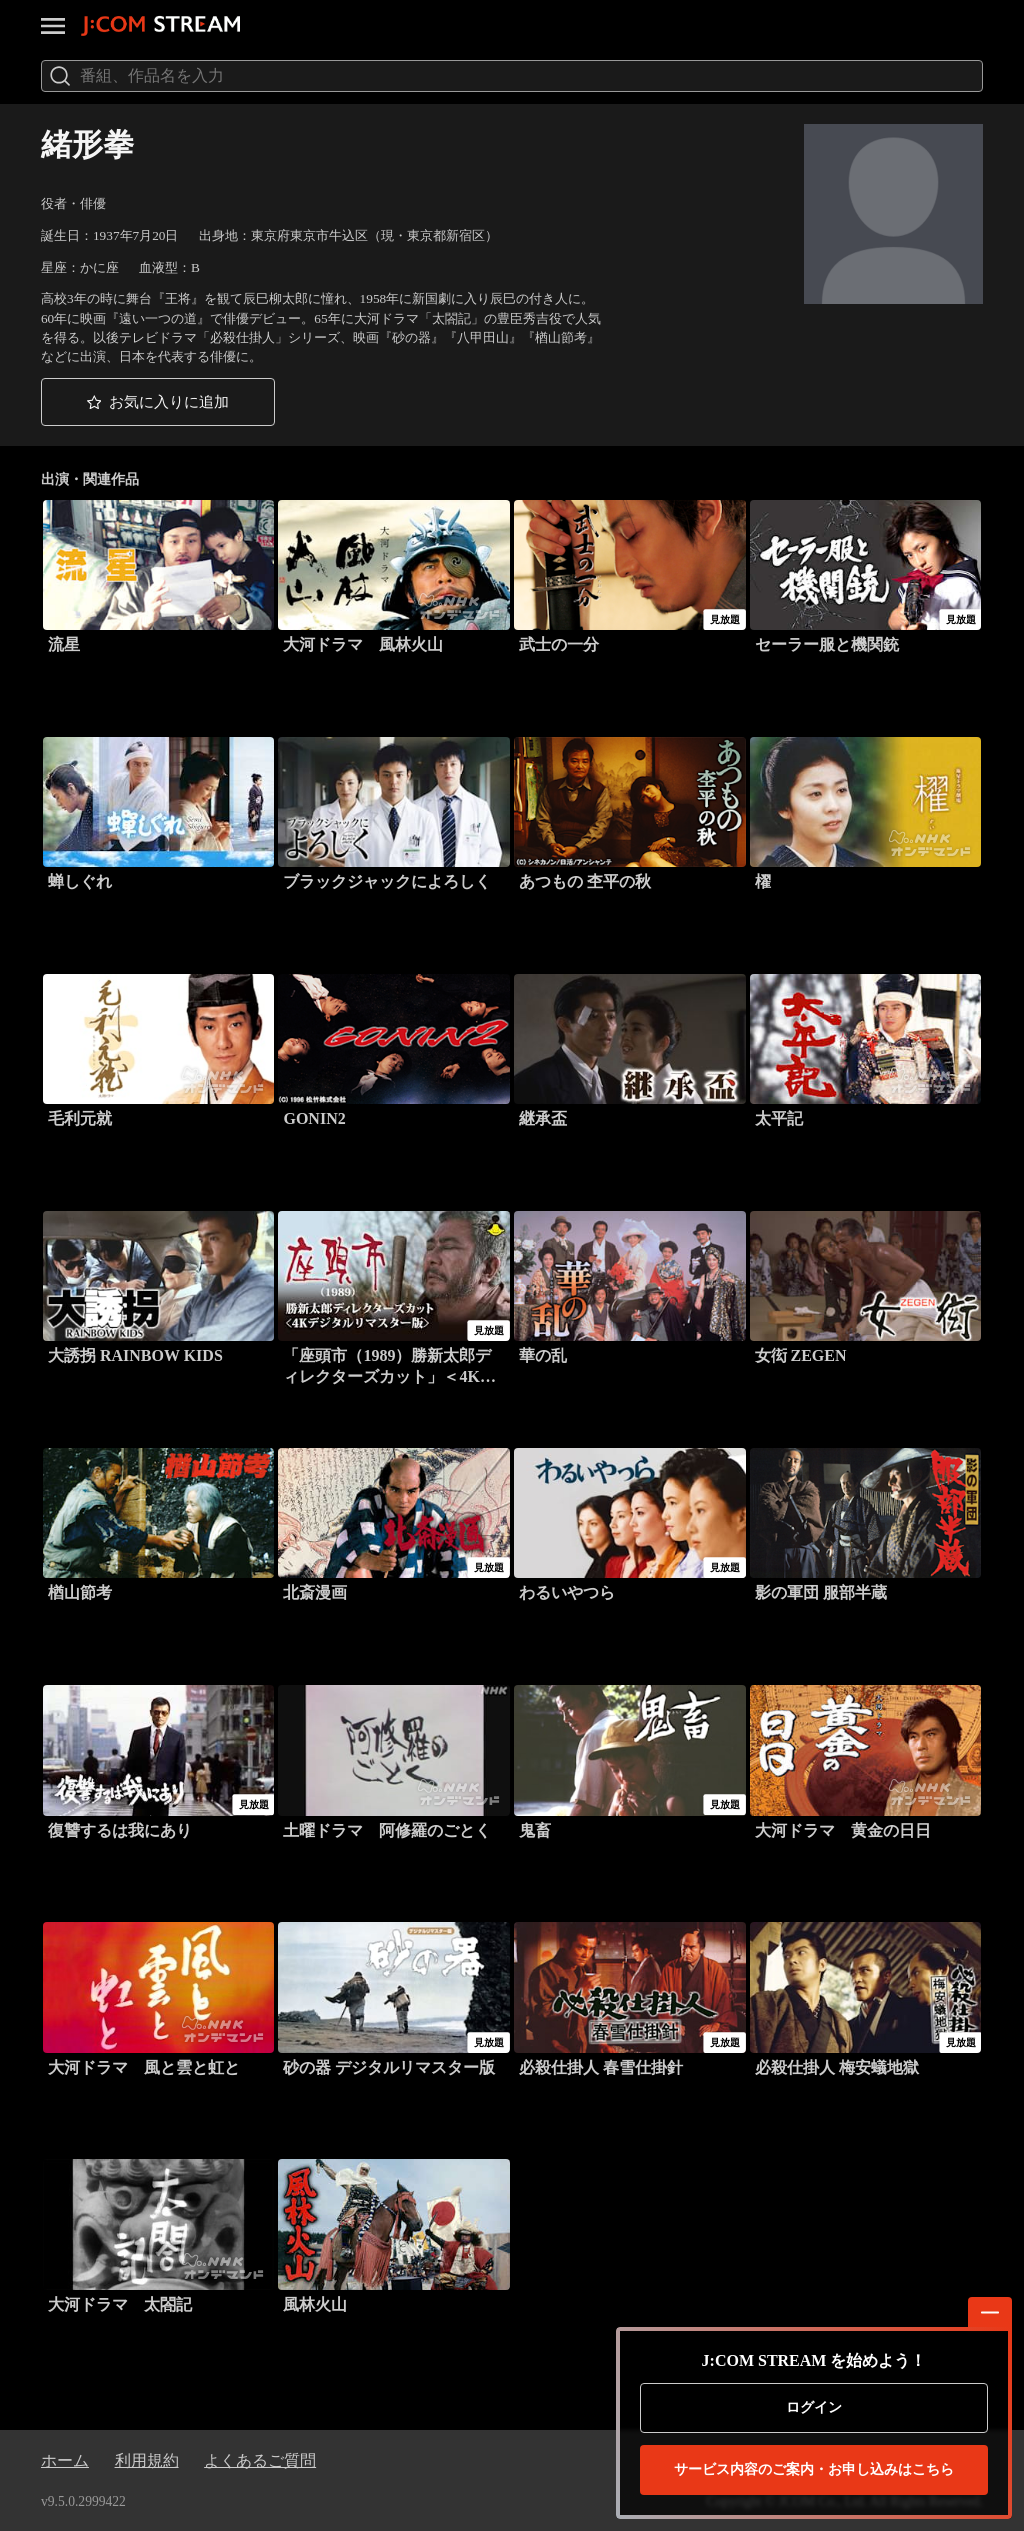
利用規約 (147, 2460)
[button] (158, 401)
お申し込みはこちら (814, 2470)
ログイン (814, 2407)
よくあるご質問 (260, 2460)
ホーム (65, 2460)
